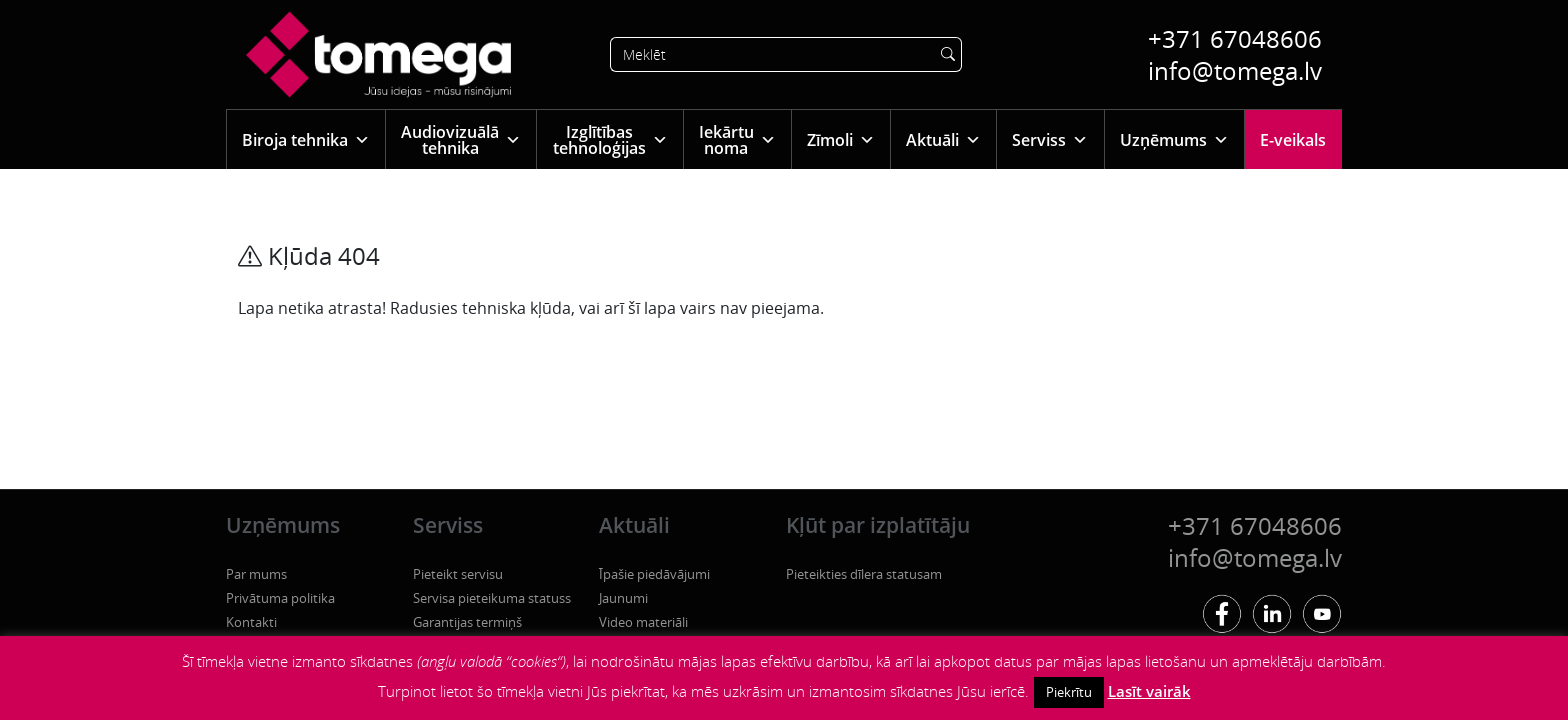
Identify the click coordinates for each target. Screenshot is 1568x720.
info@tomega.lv (1235, 70)
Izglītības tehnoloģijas (610, 140)
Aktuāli (943, 139)
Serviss (1050, 139)
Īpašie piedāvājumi (654, 574)
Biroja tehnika (306, 139)
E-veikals (1293, 140)
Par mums (256, 574)
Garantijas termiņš (467, 622)
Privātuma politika (280, 598)
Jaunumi (623, 598)
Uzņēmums (1174, 139)
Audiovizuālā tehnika (461, 140)
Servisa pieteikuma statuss (492, 598)
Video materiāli (643, 622)
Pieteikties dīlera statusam (864, 574)
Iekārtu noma (737, 140)
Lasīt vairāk (1149, 691)
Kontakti (251, 622)
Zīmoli (841, 139)
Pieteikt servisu (458, 574)
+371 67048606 (1235, 38)
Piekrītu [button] (1069, 692)
